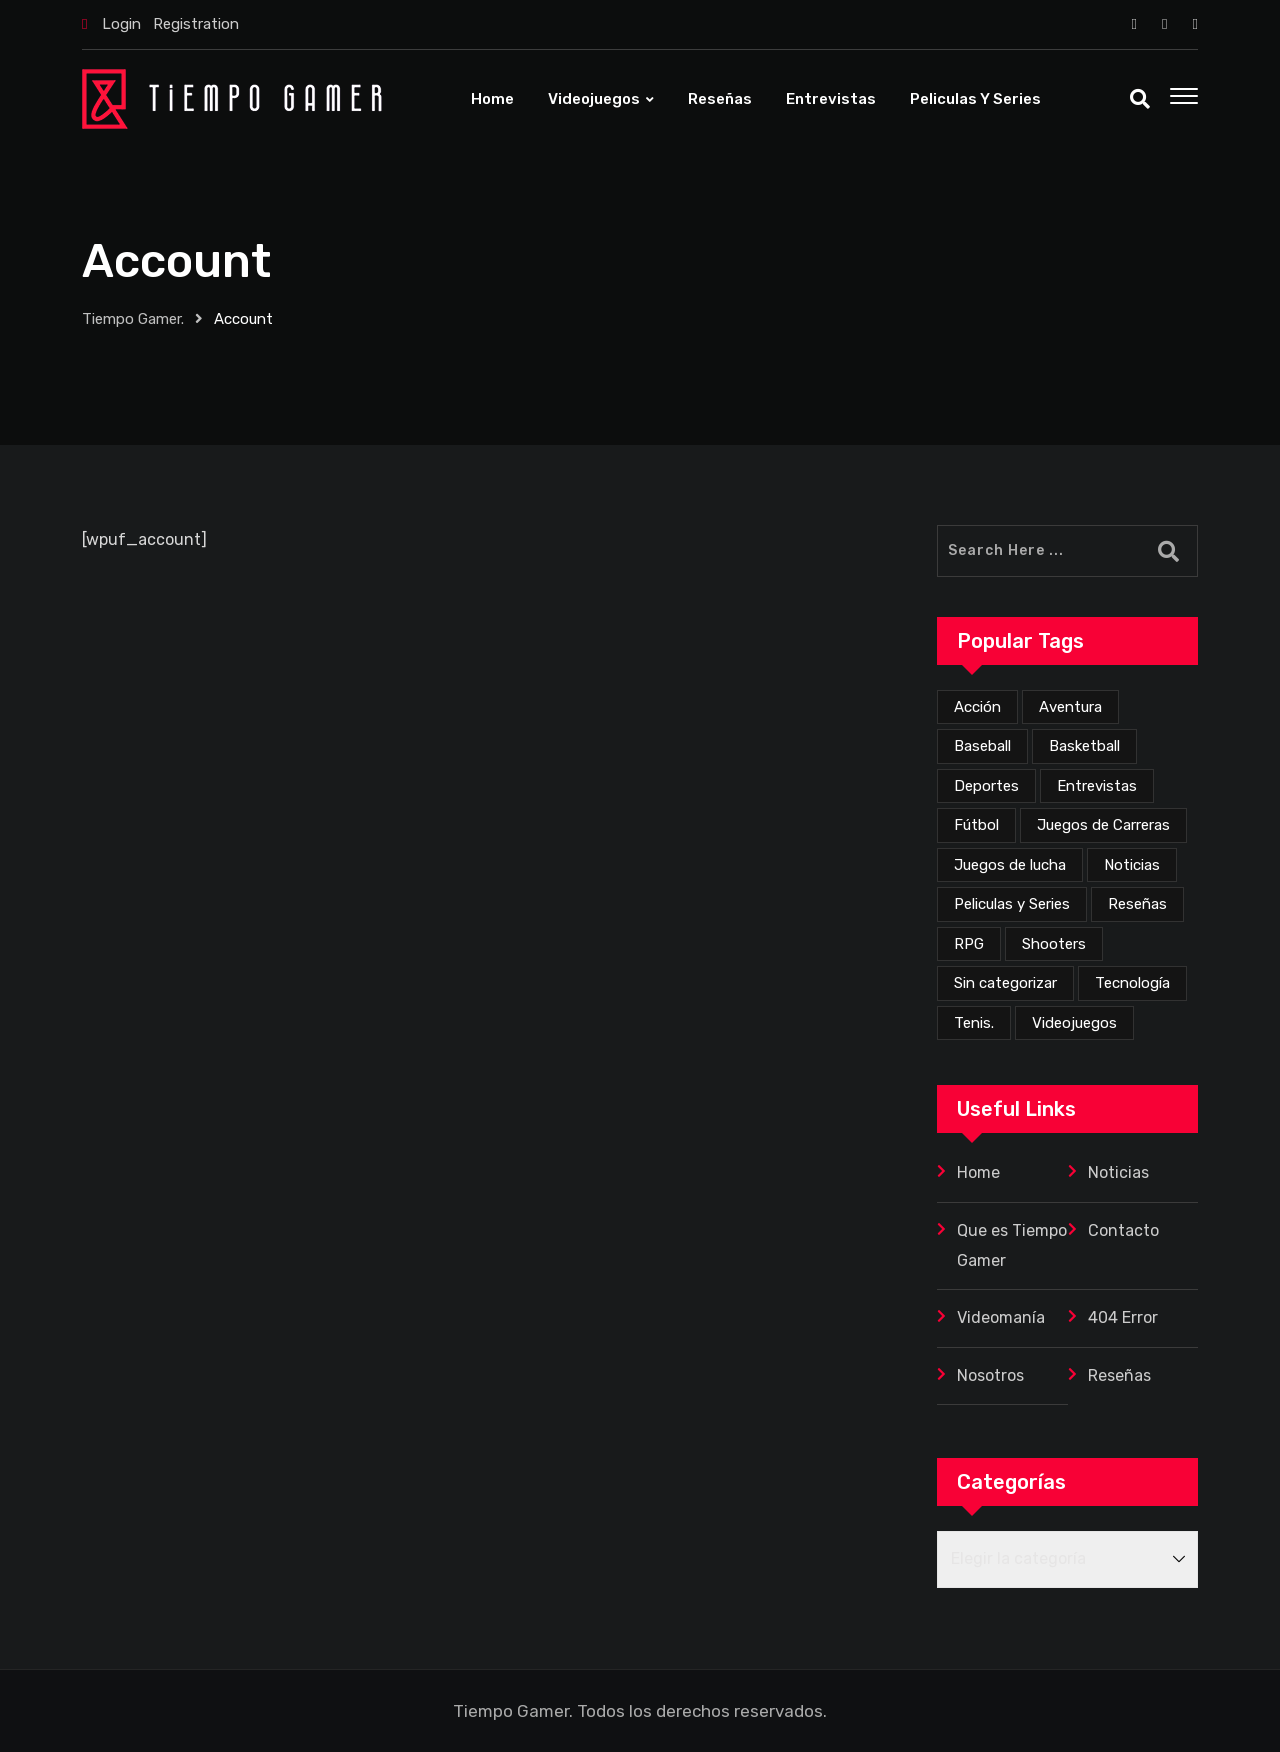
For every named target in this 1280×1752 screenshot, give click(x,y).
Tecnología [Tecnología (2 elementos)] (1132, 983)
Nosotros (990, 1375)
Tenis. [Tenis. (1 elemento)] (974, 1023)
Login (121, 24)
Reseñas (720, 99)
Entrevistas (831, 99)
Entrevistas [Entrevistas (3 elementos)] (1097, 786)
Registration (196, 24)
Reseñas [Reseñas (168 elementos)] (1137, 904)
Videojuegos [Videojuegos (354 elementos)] (1074, 1023)
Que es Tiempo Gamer (1012, 1245)
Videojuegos (594, 99)
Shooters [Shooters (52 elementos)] (1054, 944)
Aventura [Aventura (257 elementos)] (1070, 707)
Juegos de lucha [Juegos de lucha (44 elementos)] (1010, 865)
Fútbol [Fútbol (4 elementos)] (976, 825)
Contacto (1123, 1230)
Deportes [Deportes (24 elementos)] (986, 786)
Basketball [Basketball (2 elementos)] (1084, 746)
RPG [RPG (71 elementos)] (969, 944)
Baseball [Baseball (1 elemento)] (982, 746)
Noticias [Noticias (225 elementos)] (1132, 865)
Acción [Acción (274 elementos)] (977, 707)
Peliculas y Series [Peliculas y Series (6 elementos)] (1012, 904)
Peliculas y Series (975, 99)
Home (492, 99)
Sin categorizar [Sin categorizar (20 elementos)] (1005, 983)
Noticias (1118, 1172)
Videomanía (1001, 1317)
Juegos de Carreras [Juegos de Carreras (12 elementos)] (1103, 825)
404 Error (1123, 1317)
